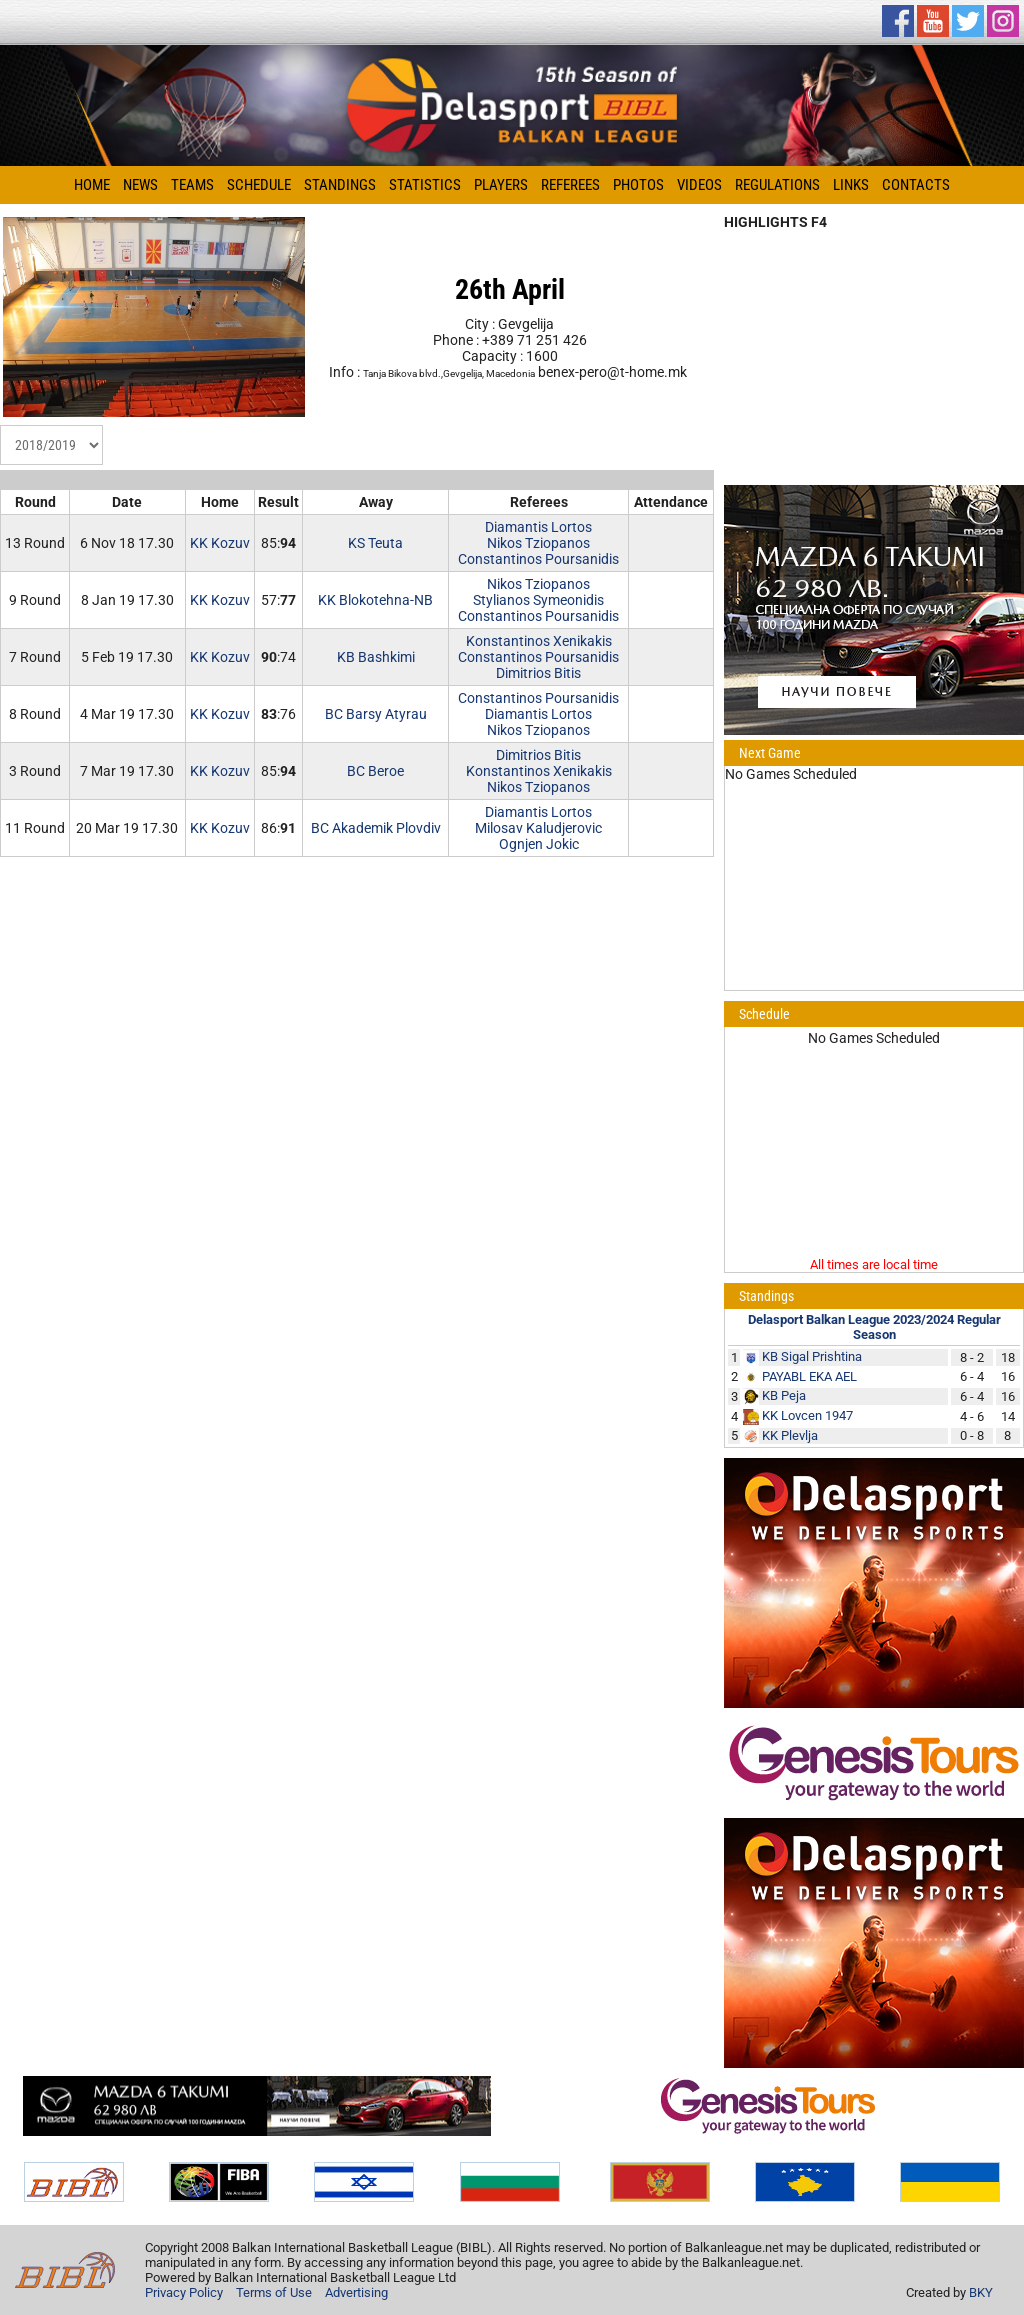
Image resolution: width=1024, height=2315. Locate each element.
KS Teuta (375, 543)
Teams (192, 185)
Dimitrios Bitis (538, 673)
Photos (638, 185)
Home (92, 185)
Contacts (916, 185)
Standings (340, 185)
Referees (570, 185)
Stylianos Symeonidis (538, 600)
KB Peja (784, 1395)
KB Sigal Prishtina (812, 1356)
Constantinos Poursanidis (538, 559)
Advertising (356, 2292)
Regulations (777, 185)
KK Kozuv (220, 543)
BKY (981, 2292)
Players (501, 185)
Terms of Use (274, 2292)
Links (851, 185)
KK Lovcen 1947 (807, 1415)
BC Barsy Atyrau (376, 714)
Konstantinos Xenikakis (539, 641)
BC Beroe (375, 771)
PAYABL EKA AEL (809, 1376)
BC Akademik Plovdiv (376, 828)
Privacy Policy (184, 2292)
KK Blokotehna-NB (375, 600)
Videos (699, 185)
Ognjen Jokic (539, 844)
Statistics (425, 185)
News (140, 185)
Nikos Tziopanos (538, 543)
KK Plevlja (790, 1435)
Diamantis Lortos (538, 527)
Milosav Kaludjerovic (538, 828)
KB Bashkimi (376, 657)
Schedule (259, 185)
